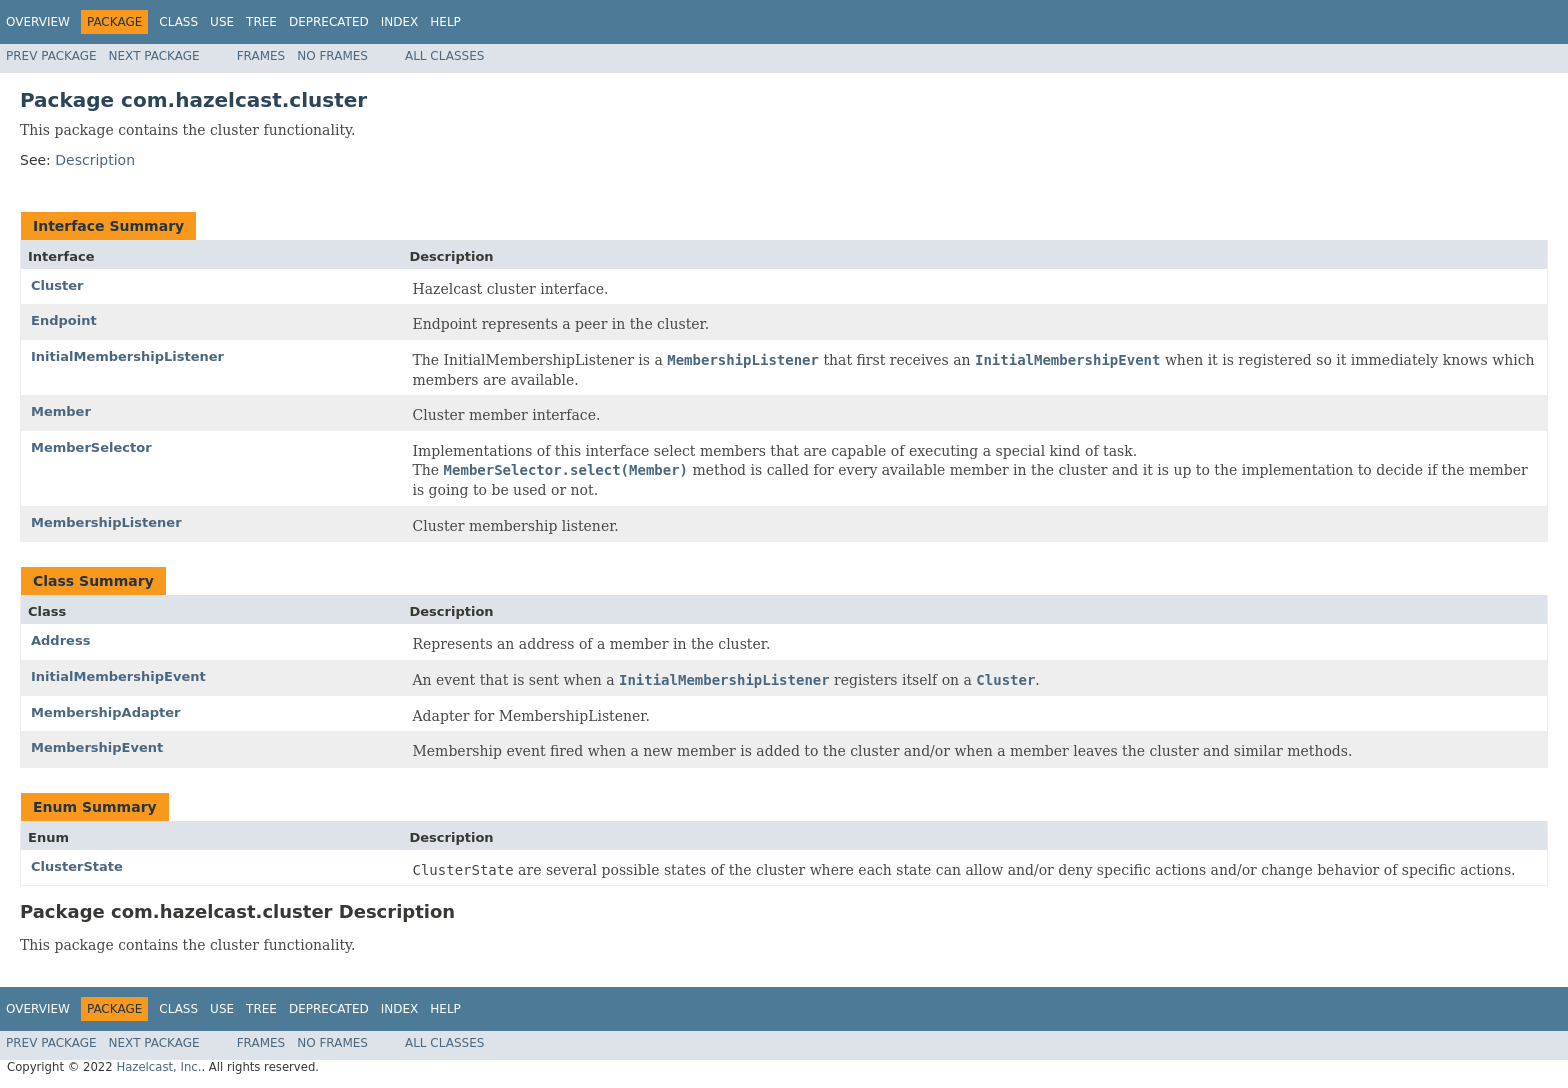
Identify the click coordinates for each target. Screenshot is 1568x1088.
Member (61, 411)
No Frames (332, 56)
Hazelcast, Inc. (158, 1067)
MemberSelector (91, 447)
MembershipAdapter (105, 712)
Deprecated (329, 22)
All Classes (444, 56)
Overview (38, 22)
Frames (261, 56)
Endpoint (64, 320)
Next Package (154, 56)
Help (445, 22)
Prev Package (51, 56)
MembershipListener (106, 522)
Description (95, 160)
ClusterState (77, 866)
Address (60, 640)
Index (400, 22)
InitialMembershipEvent (118, 676)
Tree (261, 22)
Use (222, 22)
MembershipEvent (97, 747)
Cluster (57, 285)
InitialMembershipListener (127, 356)
